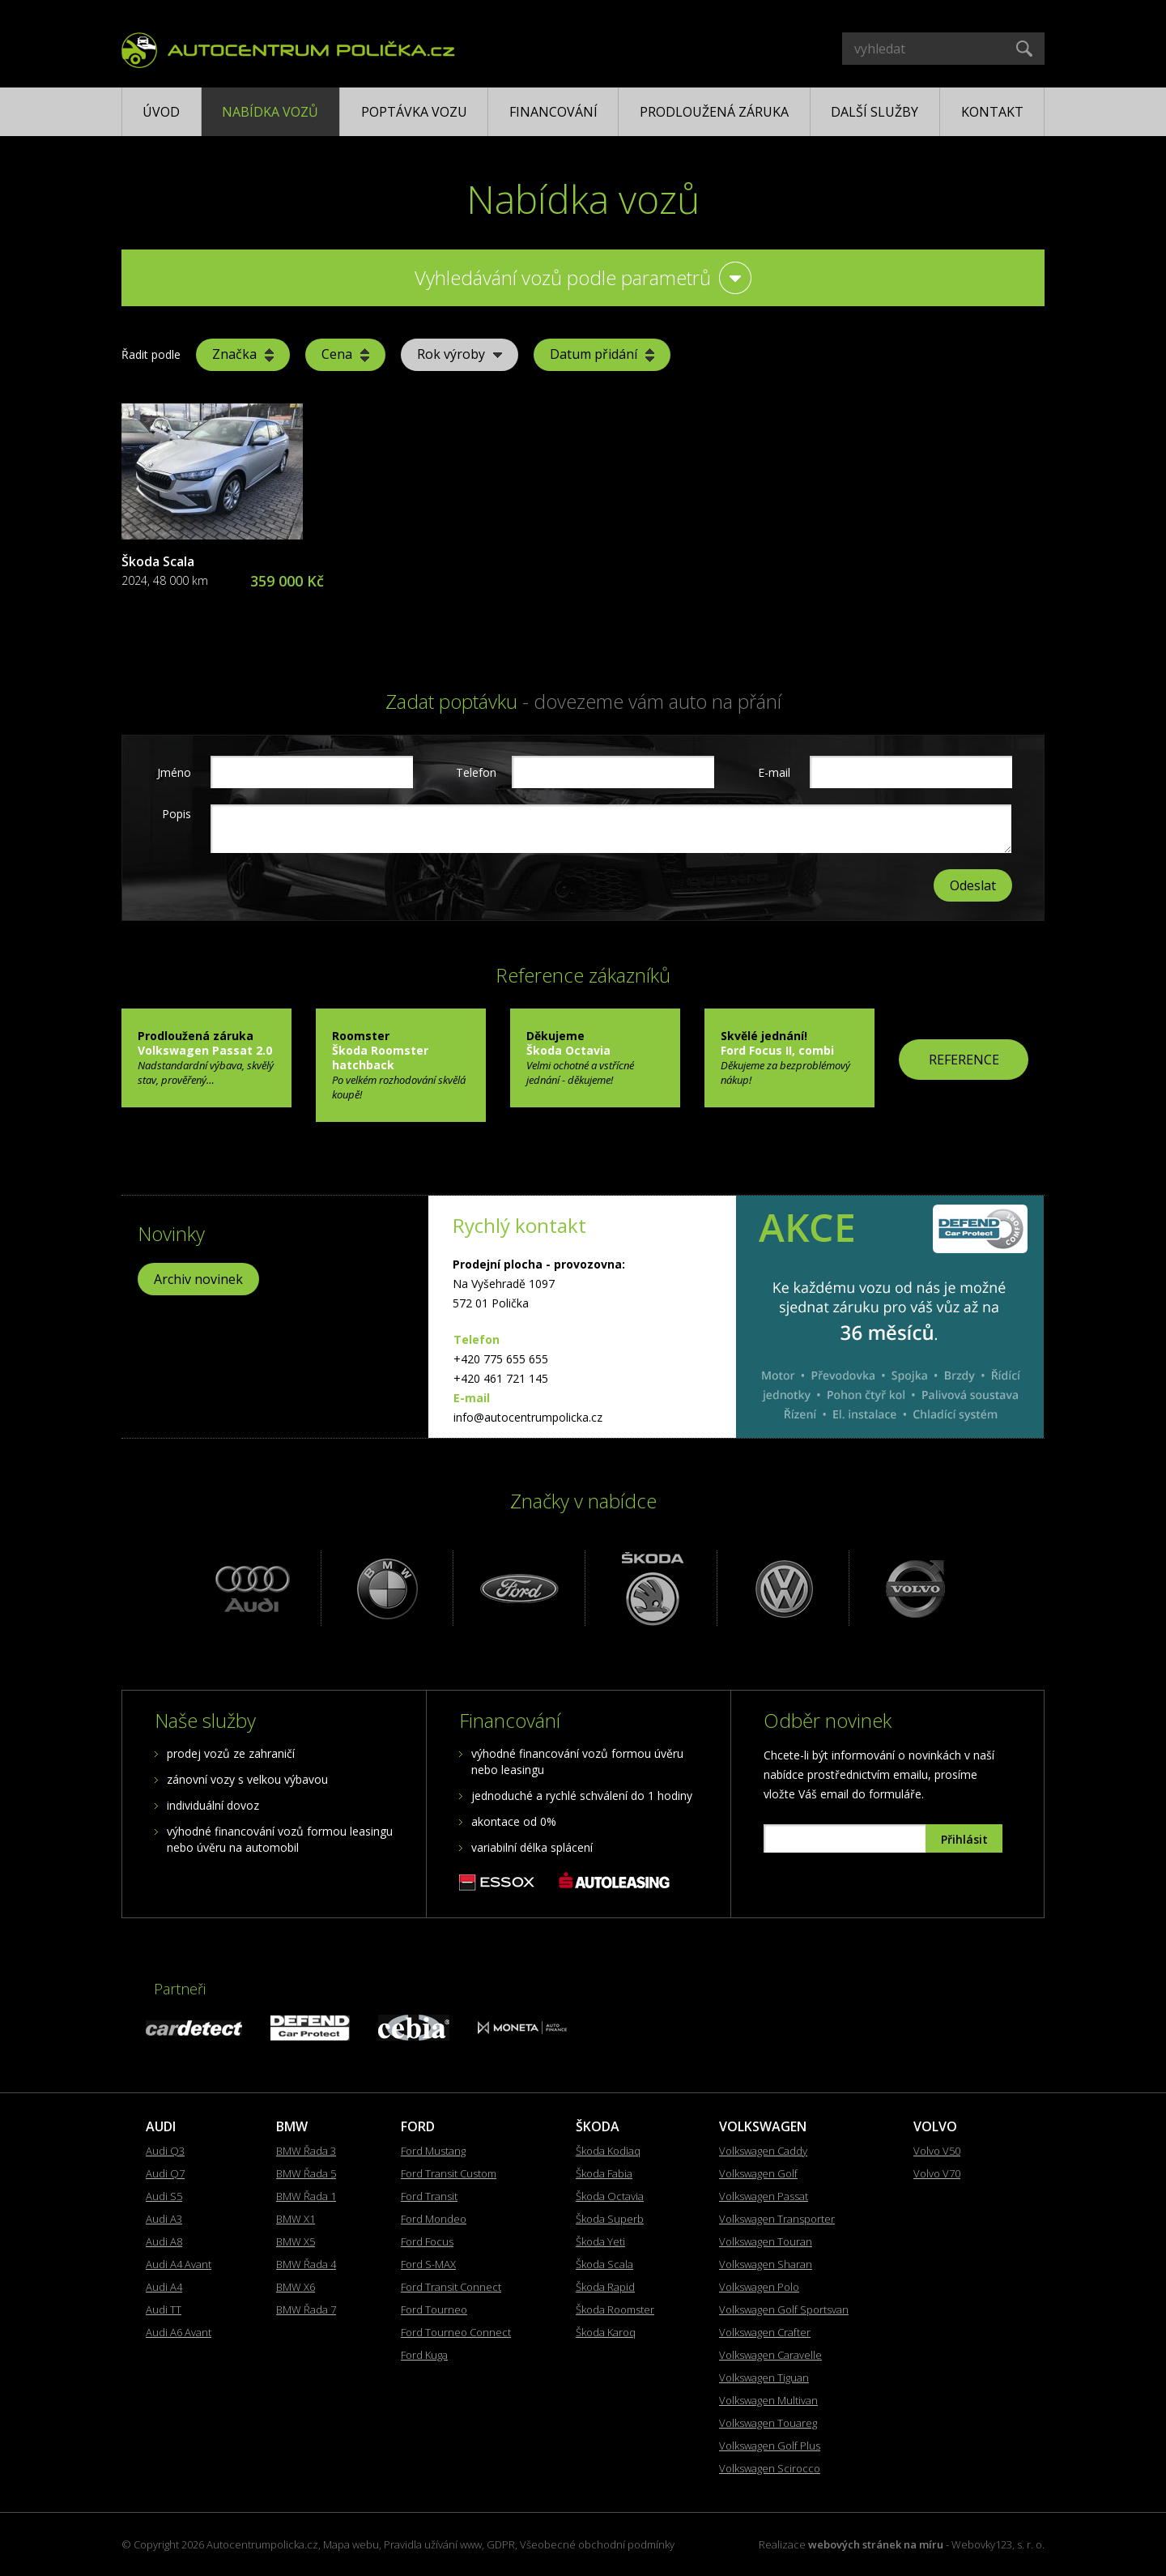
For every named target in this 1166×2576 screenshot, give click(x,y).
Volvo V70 (936, 2173)
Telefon (474, 772)
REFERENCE (964, 1059)
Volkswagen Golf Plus (769, 2445)
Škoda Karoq (606, 2332)
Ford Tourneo (434, 2309)
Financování (553, 112)
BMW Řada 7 (306, 2309)
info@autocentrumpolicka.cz (527, 1417)
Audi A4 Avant (178, 2264)
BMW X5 (295, 2241)
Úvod (161, 112)
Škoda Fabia (604, 2173)
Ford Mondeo (433, 2218)
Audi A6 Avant (178, 2332)
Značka (243, 354)
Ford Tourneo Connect (456, 2332)
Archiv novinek (198, 1279)
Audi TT (163, 2309)
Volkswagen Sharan (765, 2264)
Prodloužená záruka (714, 112)
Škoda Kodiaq (608, 2150)
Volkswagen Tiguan (764, 2377)
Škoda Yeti (600, 2241)
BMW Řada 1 (306, 2196)
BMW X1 (295, 2218)
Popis (176, 813)
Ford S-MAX (428, 2264)
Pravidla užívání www (433, 2544)
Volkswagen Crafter (765, 2332)
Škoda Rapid (605, 2287)
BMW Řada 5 (306, 2173)
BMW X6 (295, 2287)
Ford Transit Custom (448, 2173)
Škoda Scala (157, 561)
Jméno (174, 772)
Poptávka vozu (414, 112)
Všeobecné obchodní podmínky (597, 2544)
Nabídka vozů (270, 112)
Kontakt (992, 112)
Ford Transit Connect (451, 2287)
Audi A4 (164, 2287)
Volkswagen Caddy (763, 2150)
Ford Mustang (433, 2150)
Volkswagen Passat (763, 2196)
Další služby (874, 112)
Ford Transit (429, 2196)
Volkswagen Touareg (768, 2423)
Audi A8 (164, 2241)
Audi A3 (164, 2218)
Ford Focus (427, 2241)
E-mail (774, 772)
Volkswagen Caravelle (770, 2355)
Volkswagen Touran (765, 2241)
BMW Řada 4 (306, 2264)
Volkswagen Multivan (768, 2400)
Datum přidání (602, 354)
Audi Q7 (165, 2173)
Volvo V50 (936, 2150)
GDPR (501, 2544)
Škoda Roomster (615, 2309)
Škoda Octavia (610, 2196)
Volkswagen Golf (758, 2173)
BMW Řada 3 (306, 2150)
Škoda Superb (610, 2218)
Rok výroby (459, 354)
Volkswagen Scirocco (769, 2468)
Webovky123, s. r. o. (998, 2544)
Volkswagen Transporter (777, 2218)
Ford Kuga (424, 2355)
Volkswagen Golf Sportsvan (784, 2309)
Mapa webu (351, 2544)
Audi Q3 (165, 2150)
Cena (345, 354)
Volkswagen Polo (759, 2287)
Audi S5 (164, 2196)
